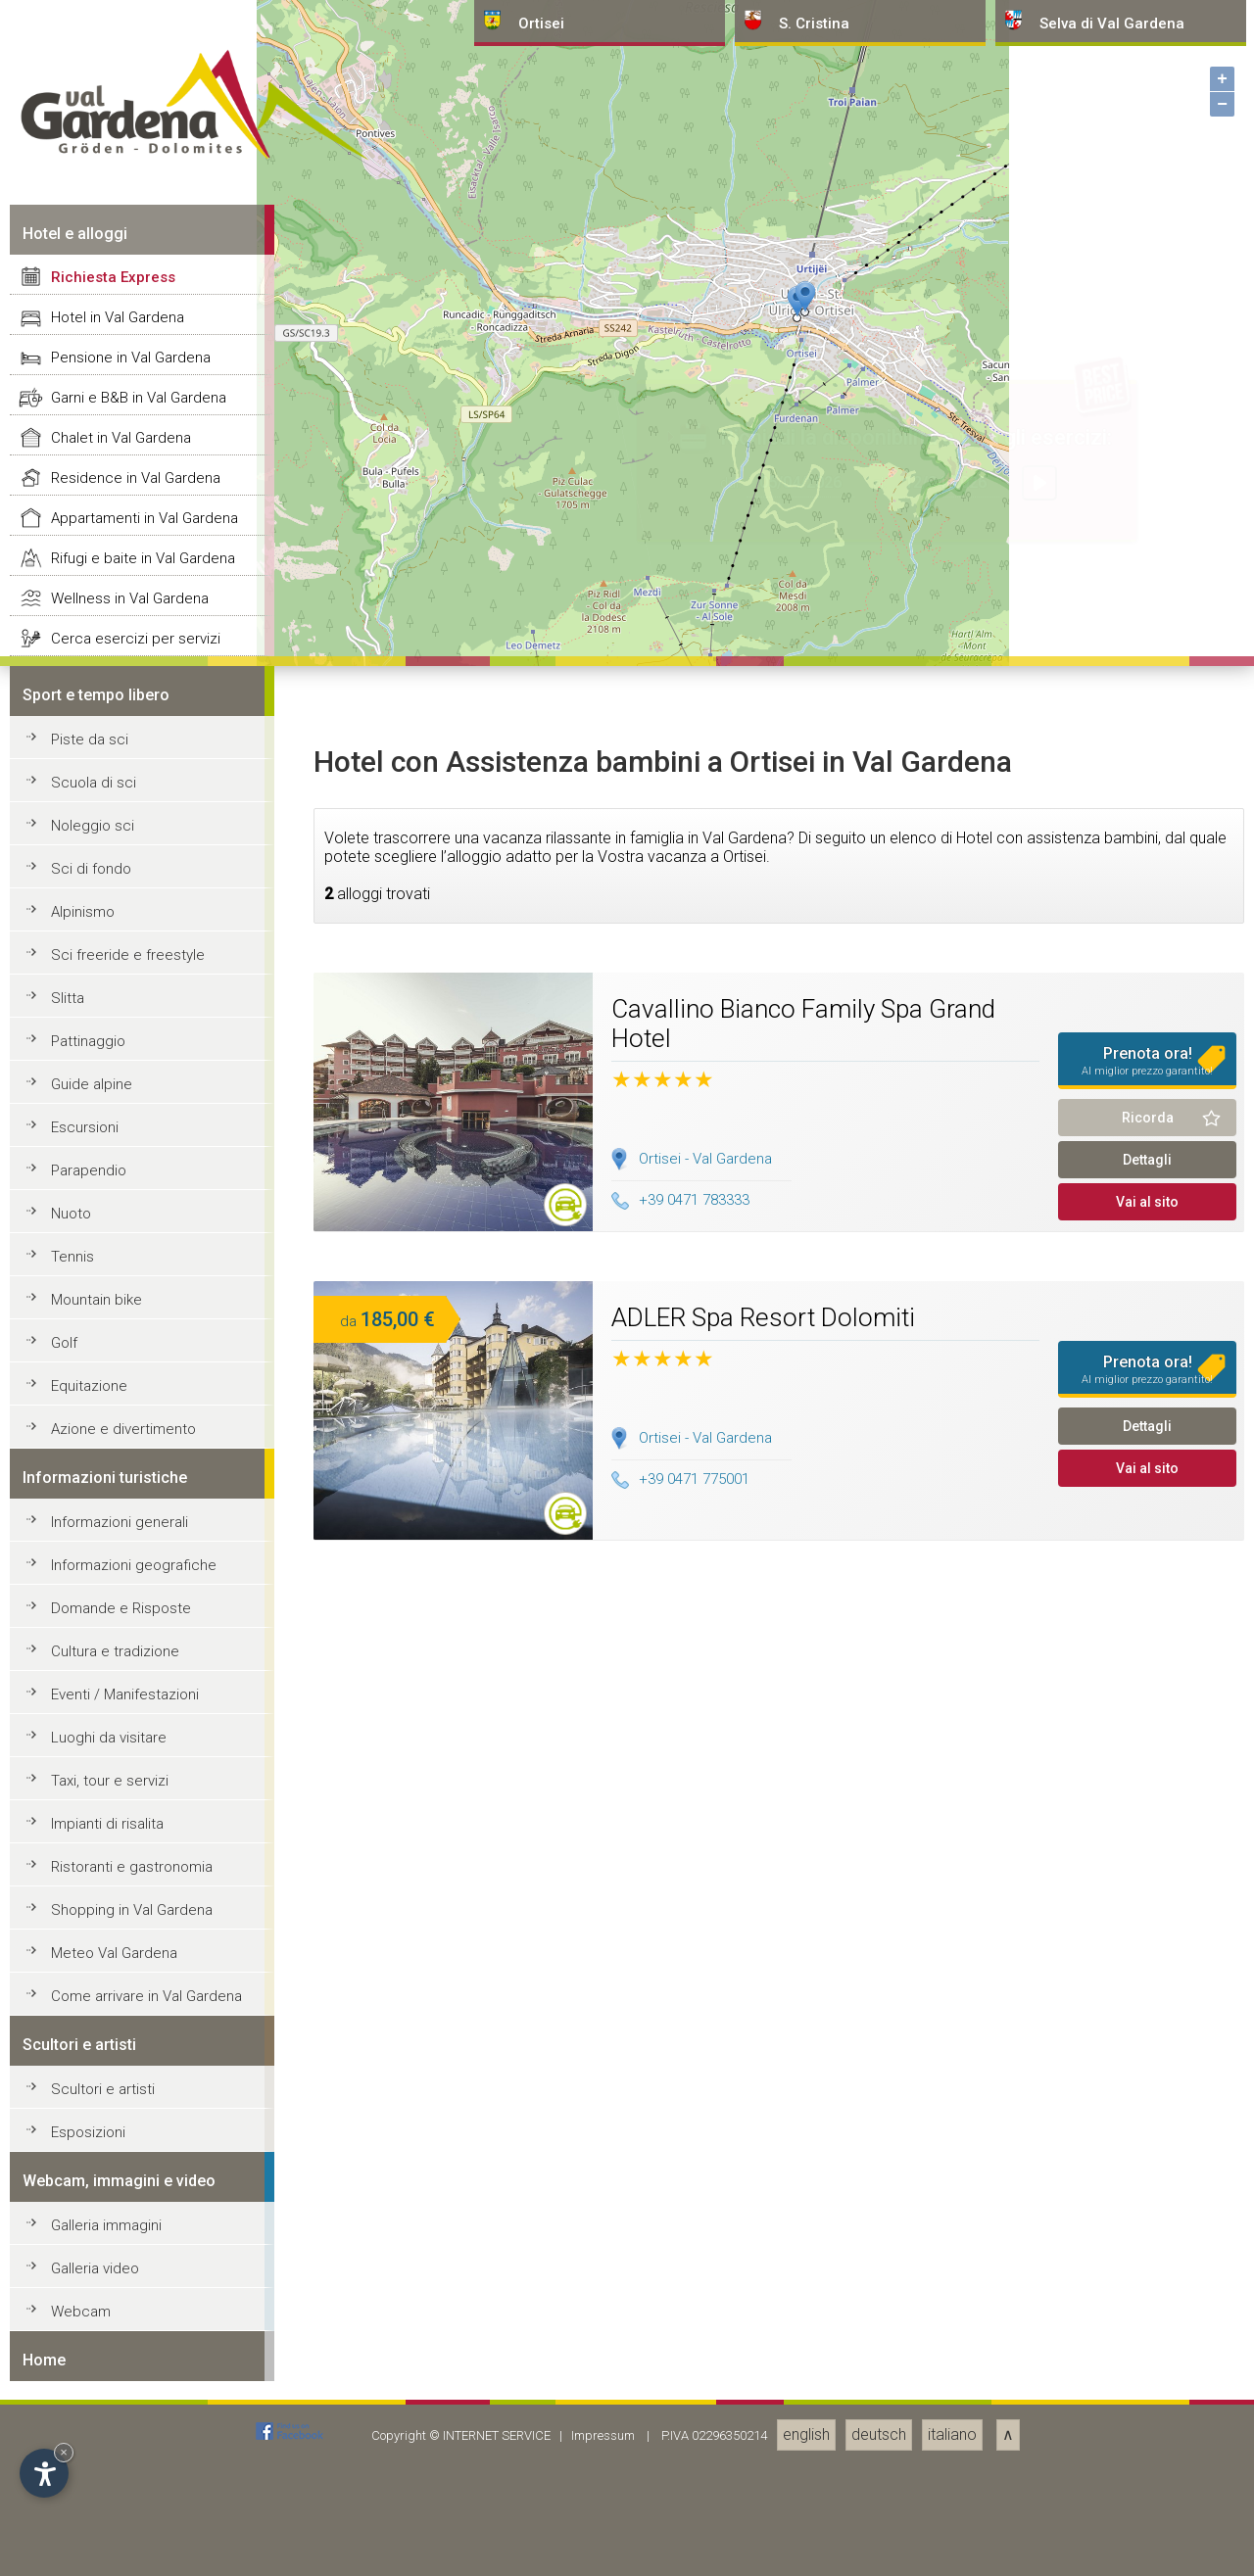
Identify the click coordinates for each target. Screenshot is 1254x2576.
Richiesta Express (113, 1672)
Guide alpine (91, 2479)
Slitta (67, 2393)
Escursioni (85, 2522)
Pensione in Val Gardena (131, 1752)
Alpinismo (83, 2306)
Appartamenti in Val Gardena (144, 1913)
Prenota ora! (1147, 2455)
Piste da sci (89, 2134)
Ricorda (1148, 2512)
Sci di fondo (91, 2263)
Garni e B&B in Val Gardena (138, 1792)
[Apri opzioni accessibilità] (44, 2473)
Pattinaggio (88, 2436)
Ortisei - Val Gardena (705, 2553)
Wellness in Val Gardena (130, 1993)
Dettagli (1147, 2554)
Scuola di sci (93, 2177)
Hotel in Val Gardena (117, 1712)
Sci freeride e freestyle (128, 2350)
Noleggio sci (92, 2220)
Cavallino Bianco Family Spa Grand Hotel (803, 2418)
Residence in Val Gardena (135, 1873)
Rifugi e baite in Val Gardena (143, 1953)
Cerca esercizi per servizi (135, 2033)
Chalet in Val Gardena (121, 1832)
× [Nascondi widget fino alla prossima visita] (64, 2452)
